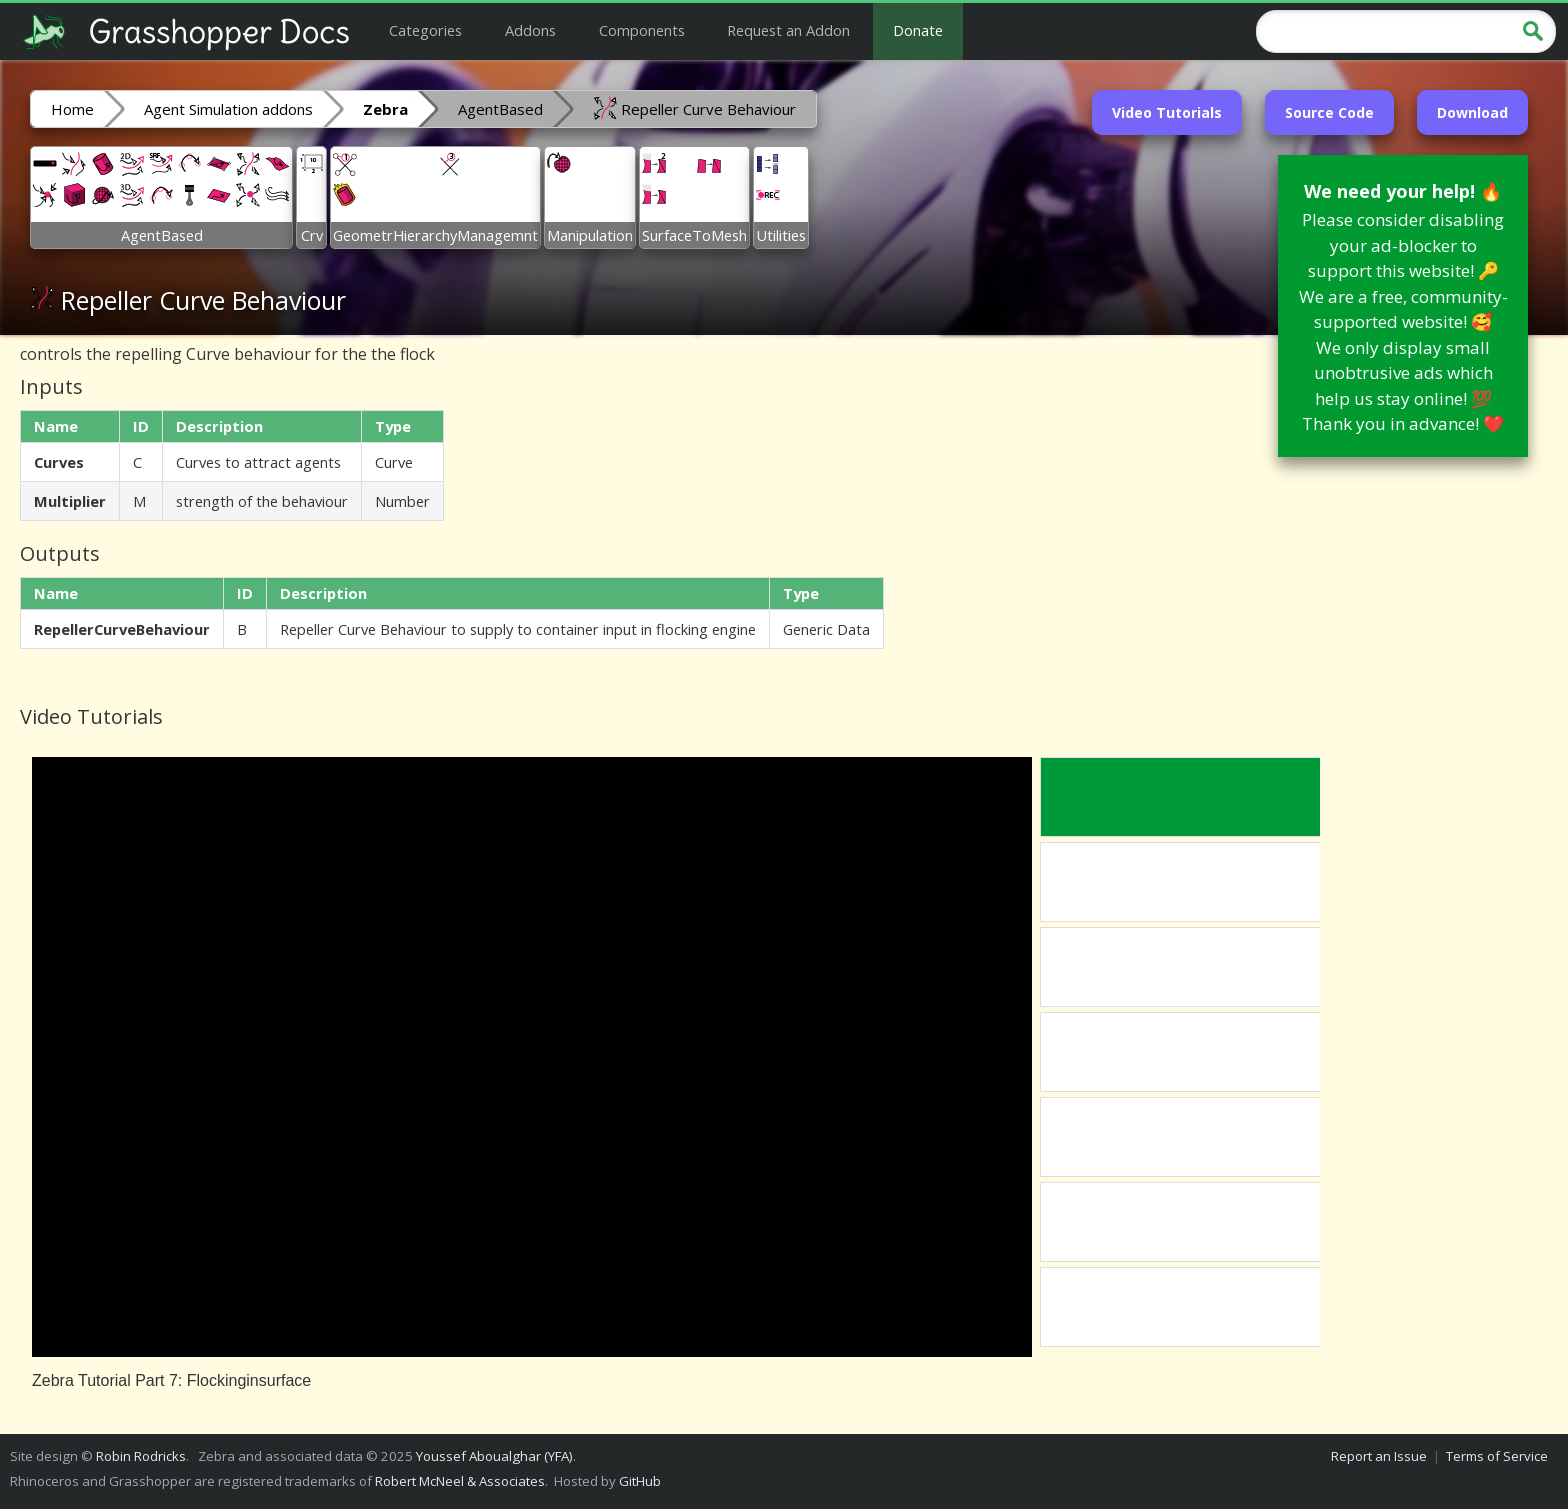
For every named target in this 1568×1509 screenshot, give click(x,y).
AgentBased (500, 109)
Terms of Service (1497, 1456)
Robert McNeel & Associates (460, 1481)
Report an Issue (1379, 1456)
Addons (530, 30)
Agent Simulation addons (228, 109)
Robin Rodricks (141, 1456)
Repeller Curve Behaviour (694, 108)
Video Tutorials (1167, 112)
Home (72, 109)
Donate (918, 30)
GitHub (640, 1481)
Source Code (1329, 112)
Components (642, 30)
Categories (425, 30)
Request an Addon (788, 30)
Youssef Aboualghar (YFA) (494, 1456)
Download (1472, 112)
